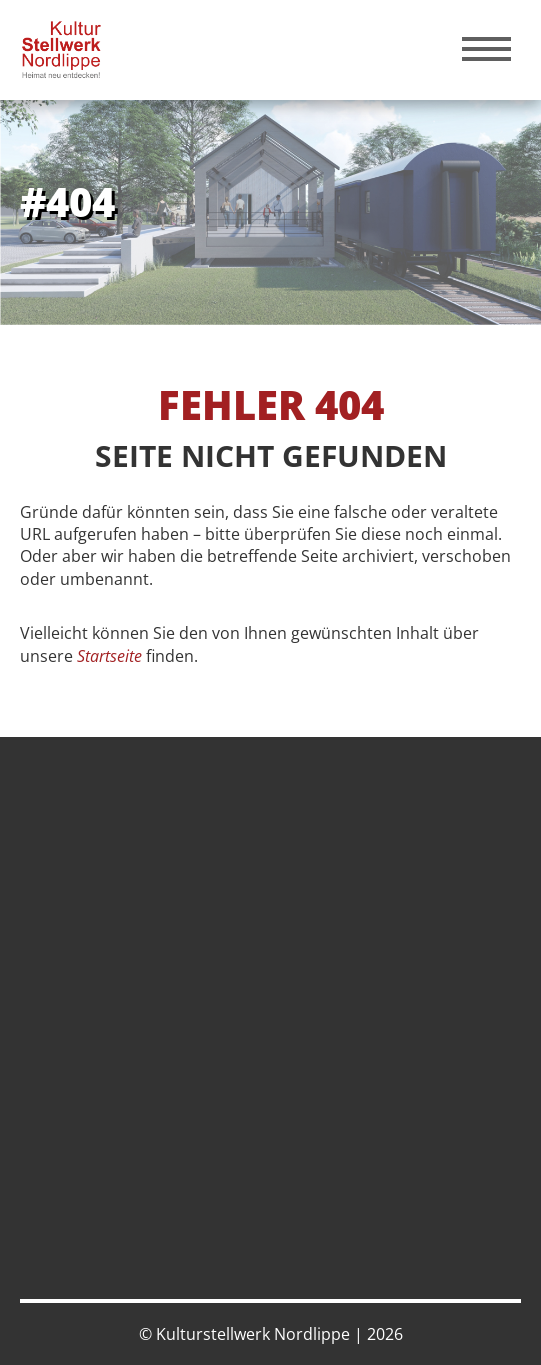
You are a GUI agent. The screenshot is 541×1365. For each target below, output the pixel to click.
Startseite (109, 656)
